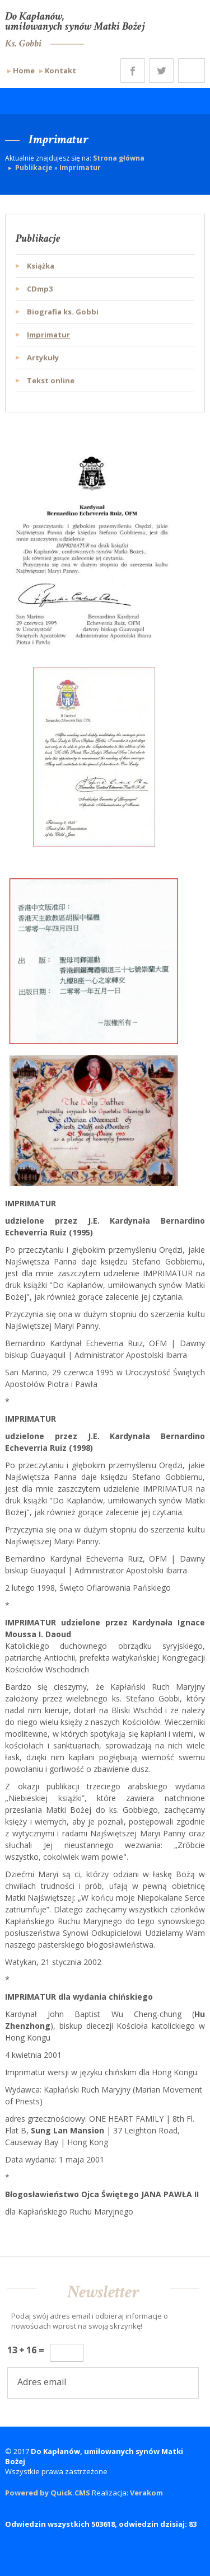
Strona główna (118, 158)
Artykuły (43, 357)
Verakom (146, 2493)
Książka (40, 266)
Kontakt (60, 70)
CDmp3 (40, 289)
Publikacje (34, 167)
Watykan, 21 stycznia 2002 (53, 1962)
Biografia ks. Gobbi (63, 312)
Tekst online (50, 380)
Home (24, 70)
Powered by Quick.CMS (47, 2493)
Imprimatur (80, 167)
